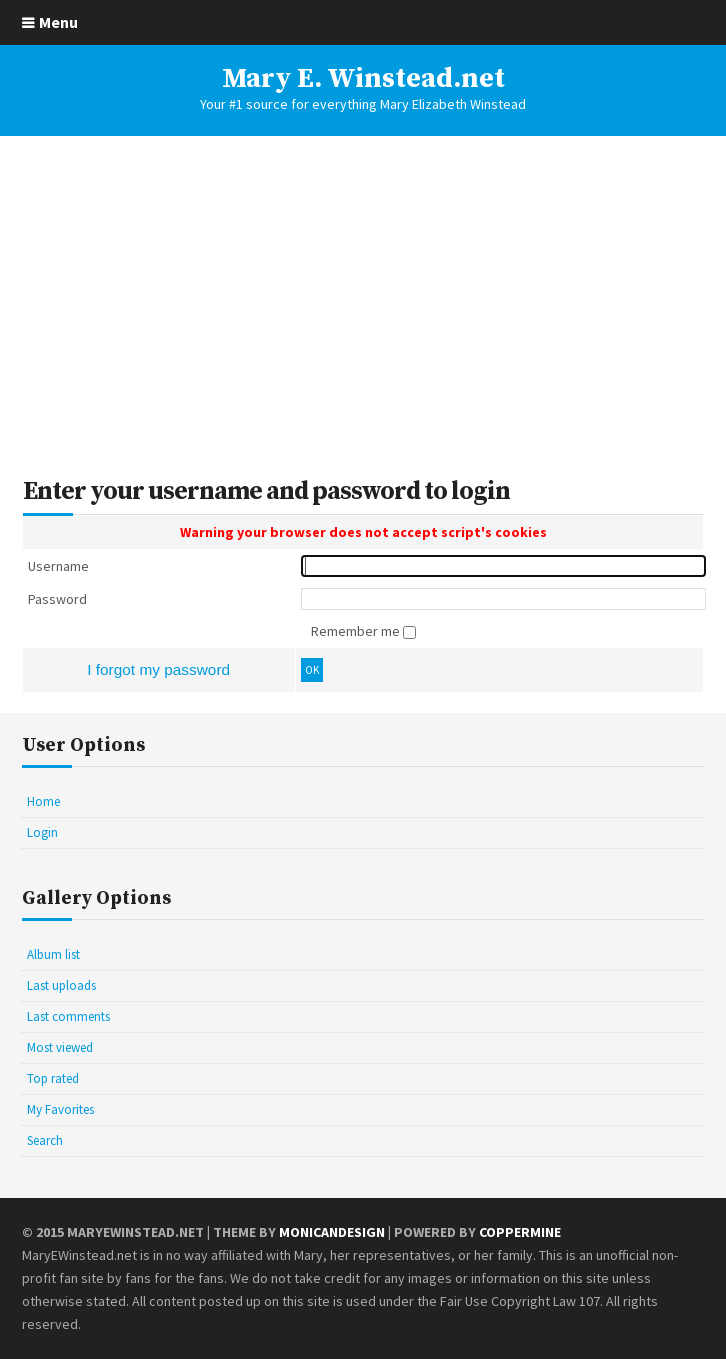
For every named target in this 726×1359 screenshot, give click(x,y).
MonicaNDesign (332, 1232)
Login (42, 832)
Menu (58, 22)
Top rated (53, 1078)
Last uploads (61, 985)
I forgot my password (158, 669)
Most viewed (60, 1047)
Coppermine (520, 1232)
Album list (53, 954)
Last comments (68, 1016)
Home (43, 801)
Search (45, 1140)
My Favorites (60, 1109)
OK (312, 670)
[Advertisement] (363, 307)
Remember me (357, 631)
